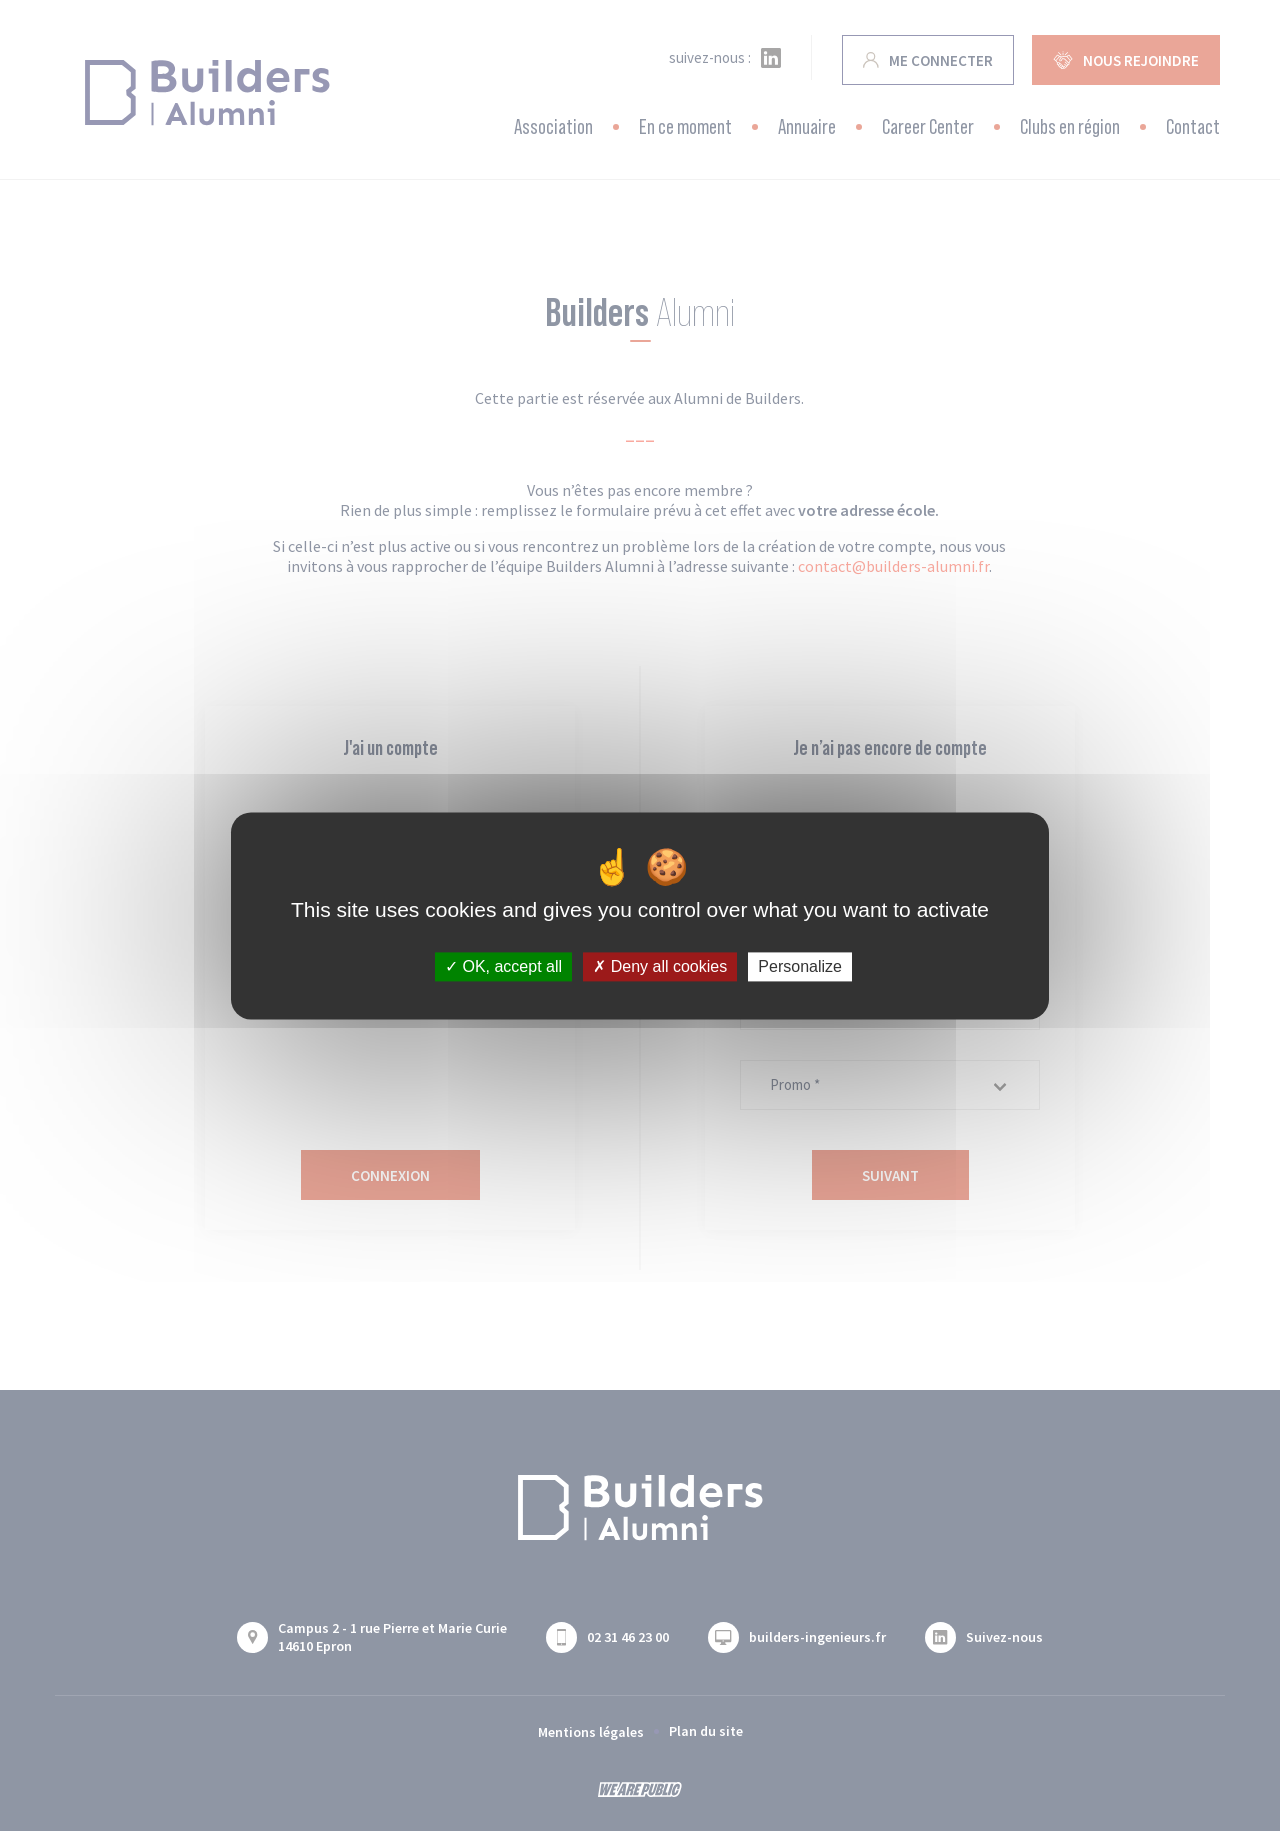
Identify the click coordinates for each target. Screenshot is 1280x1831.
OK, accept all (503, 966)
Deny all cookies (660, 966)
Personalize (800, 966)
